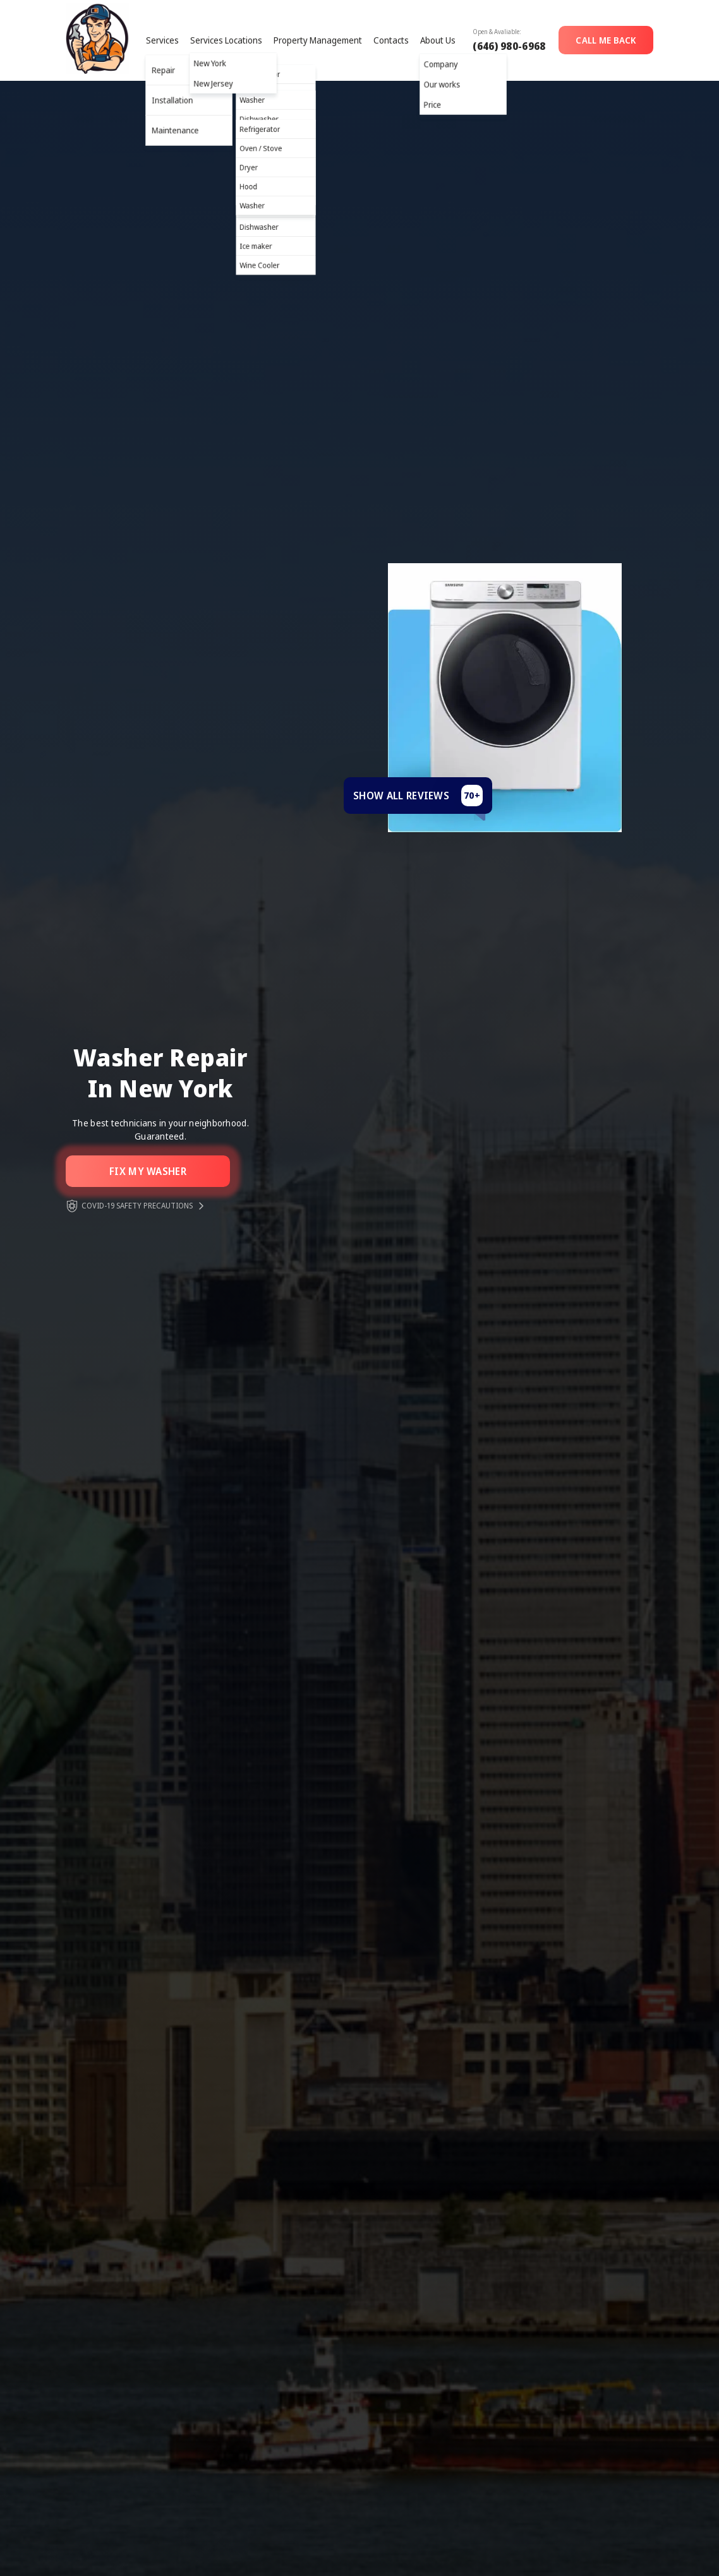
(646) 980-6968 (509, 46)
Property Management (318, 40)
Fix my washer (147, 1171)
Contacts (391, 40)
